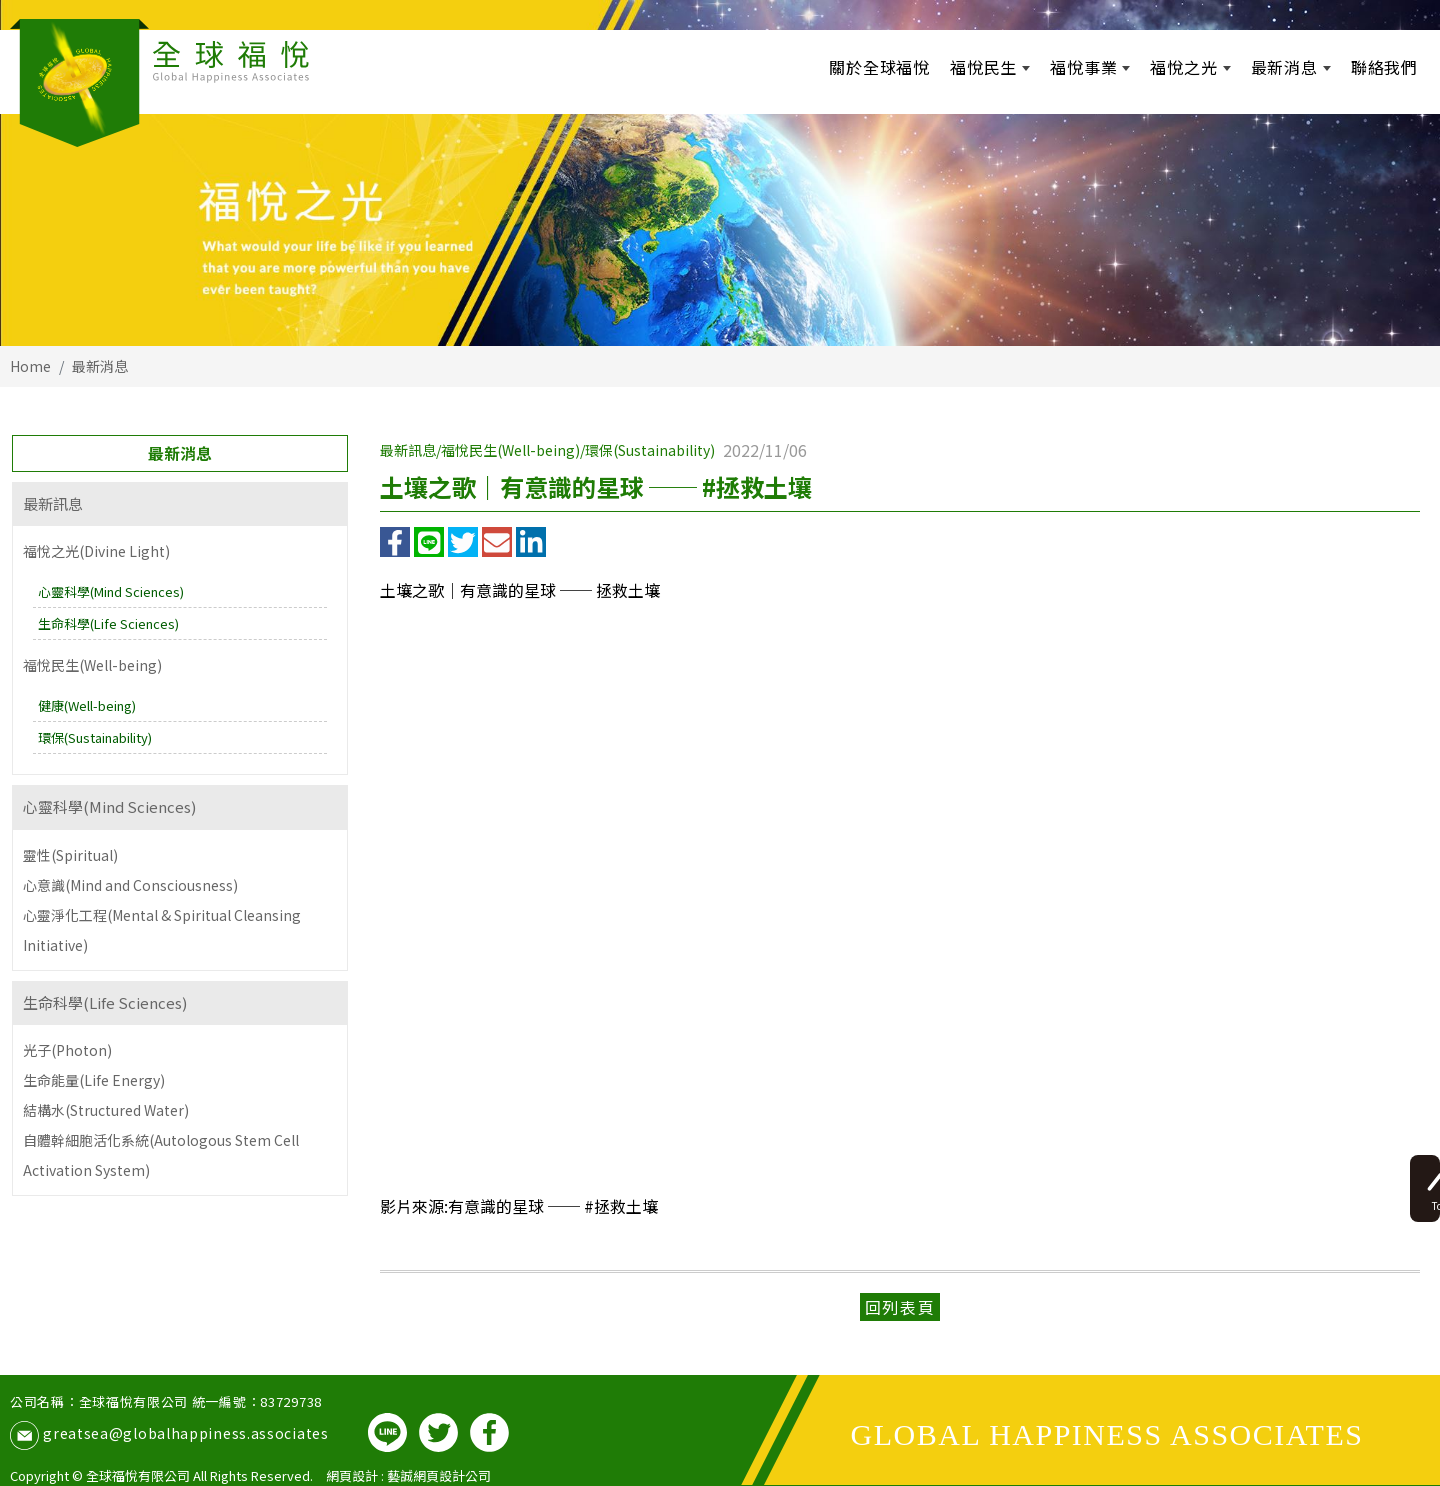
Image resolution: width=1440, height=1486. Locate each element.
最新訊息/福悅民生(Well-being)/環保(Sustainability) (547, 450)
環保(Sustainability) (95, 737)
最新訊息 (53, 503)
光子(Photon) (67, 1050)
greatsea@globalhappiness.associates (186, 1433)
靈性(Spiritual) (70, 855)
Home (30, 366)
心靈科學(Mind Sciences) (111, 591)
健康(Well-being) (87, 705)
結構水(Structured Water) (106, 1110)
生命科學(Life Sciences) (108, 623)
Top (1407, 1150)
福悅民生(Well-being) (92, 665)
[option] (720, 173)
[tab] (180, 504)
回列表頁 (900, 1307)
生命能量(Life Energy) (94, 1080)
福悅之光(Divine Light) (96, 551)
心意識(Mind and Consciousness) (130, 885)
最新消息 (100, 366)
